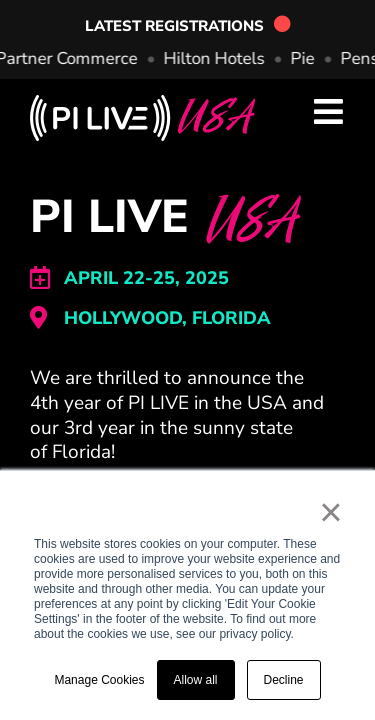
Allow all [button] (196, 680)
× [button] (330, 512)
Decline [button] (284, 680)
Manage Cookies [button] (99, 680)
